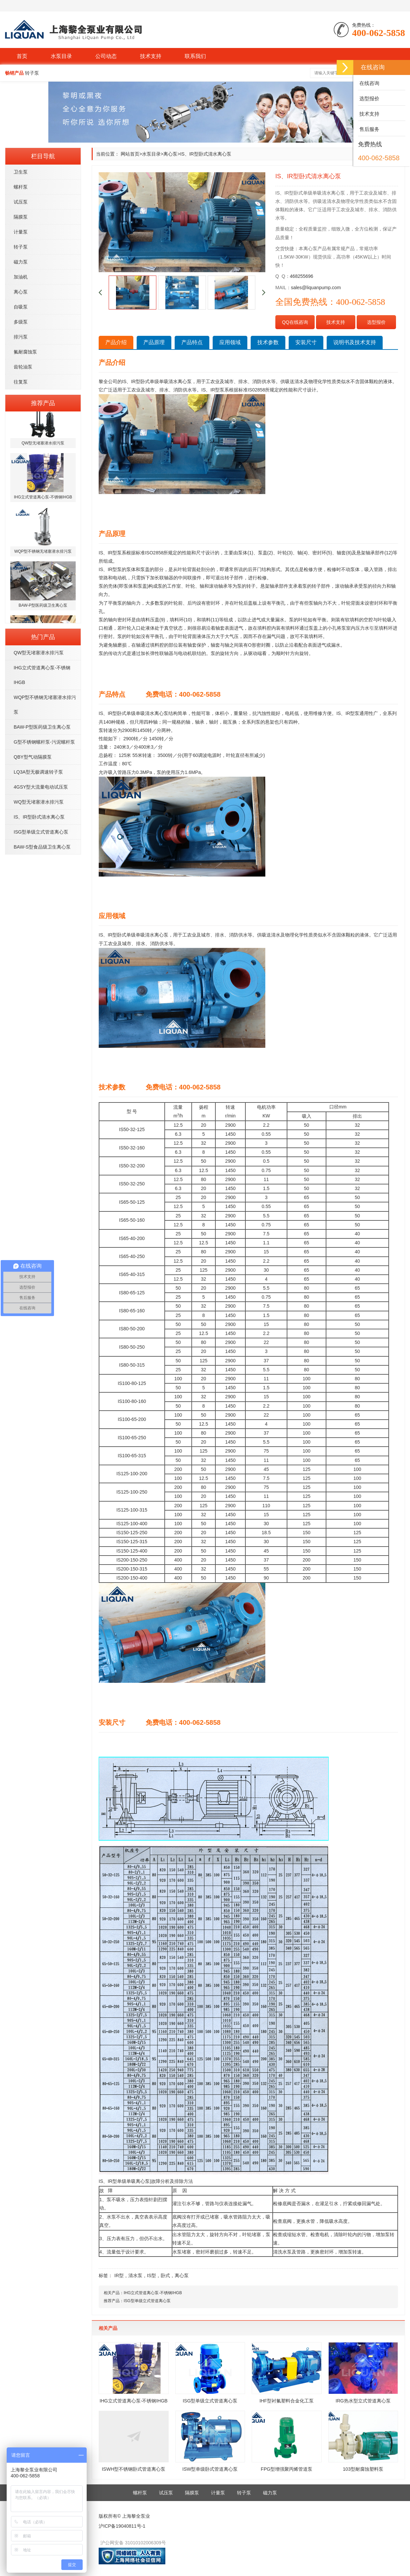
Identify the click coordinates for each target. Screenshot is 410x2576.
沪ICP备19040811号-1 (122, 2526)
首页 (22, 56)
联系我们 (195, 56)
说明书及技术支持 (354, 342)
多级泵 (21, 321)
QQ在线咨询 (295, 322)
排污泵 (21, 336)
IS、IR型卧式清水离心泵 (39, 817)
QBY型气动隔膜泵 (33, 757)
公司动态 (106, 56)
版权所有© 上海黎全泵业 (124, 2516)
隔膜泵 (21, 217)
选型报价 (376, 322)
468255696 (301, 276)
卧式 (165, 2275)
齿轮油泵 (23, 366)
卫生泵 (21, 172)
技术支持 (150, 56)
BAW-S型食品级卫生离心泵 (42, 847)
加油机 (21, 277)
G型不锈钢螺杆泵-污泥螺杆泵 (44, 742)
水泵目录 (61, 56)
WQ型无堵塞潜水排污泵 (39, 802)
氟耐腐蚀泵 (25, 351)
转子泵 (21, 247)
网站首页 (130, 154)
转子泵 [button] (32, 73)
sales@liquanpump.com (316, 287)
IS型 (151, 2275)
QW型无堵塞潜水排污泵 (39, 652)
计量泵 (21, 232)
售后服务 (368, 129)
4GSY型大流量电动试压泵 (41, 787)
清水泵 (135, 2275)
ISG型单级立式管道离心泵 (41, 832)
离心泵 (21, 292)
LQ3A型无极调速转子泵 (38, 772)
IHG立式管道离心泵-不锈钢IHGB (153, 2292)
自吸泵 (21, 307)
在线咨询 (368, 83)
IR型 (119, 2275)
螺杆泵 (21, 187)
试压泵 (21, 202)
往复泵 (21, 381)
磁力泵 (21, 262)
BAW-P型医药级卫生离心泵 (42, 727)
